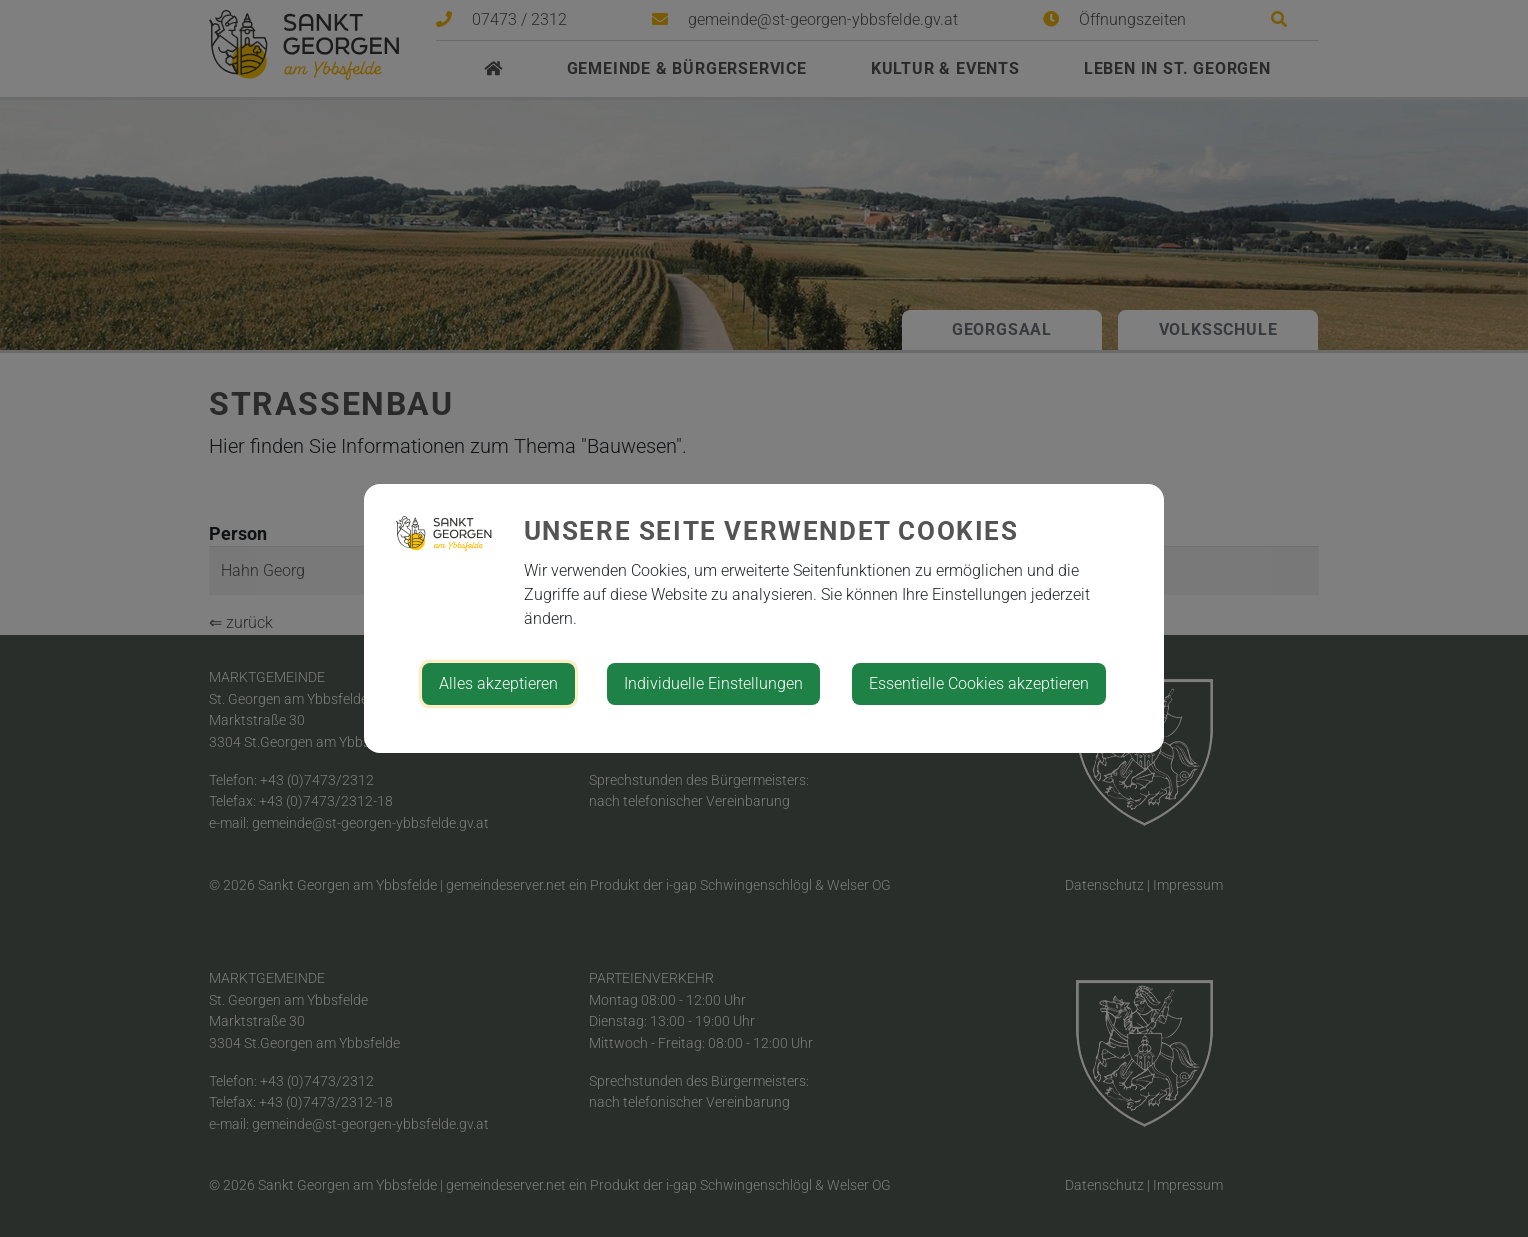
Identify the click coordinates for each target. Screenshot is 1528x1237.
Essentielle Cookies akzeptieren (979, 683)
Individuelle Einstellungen (713, 683)
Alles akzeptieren (498, 683)
